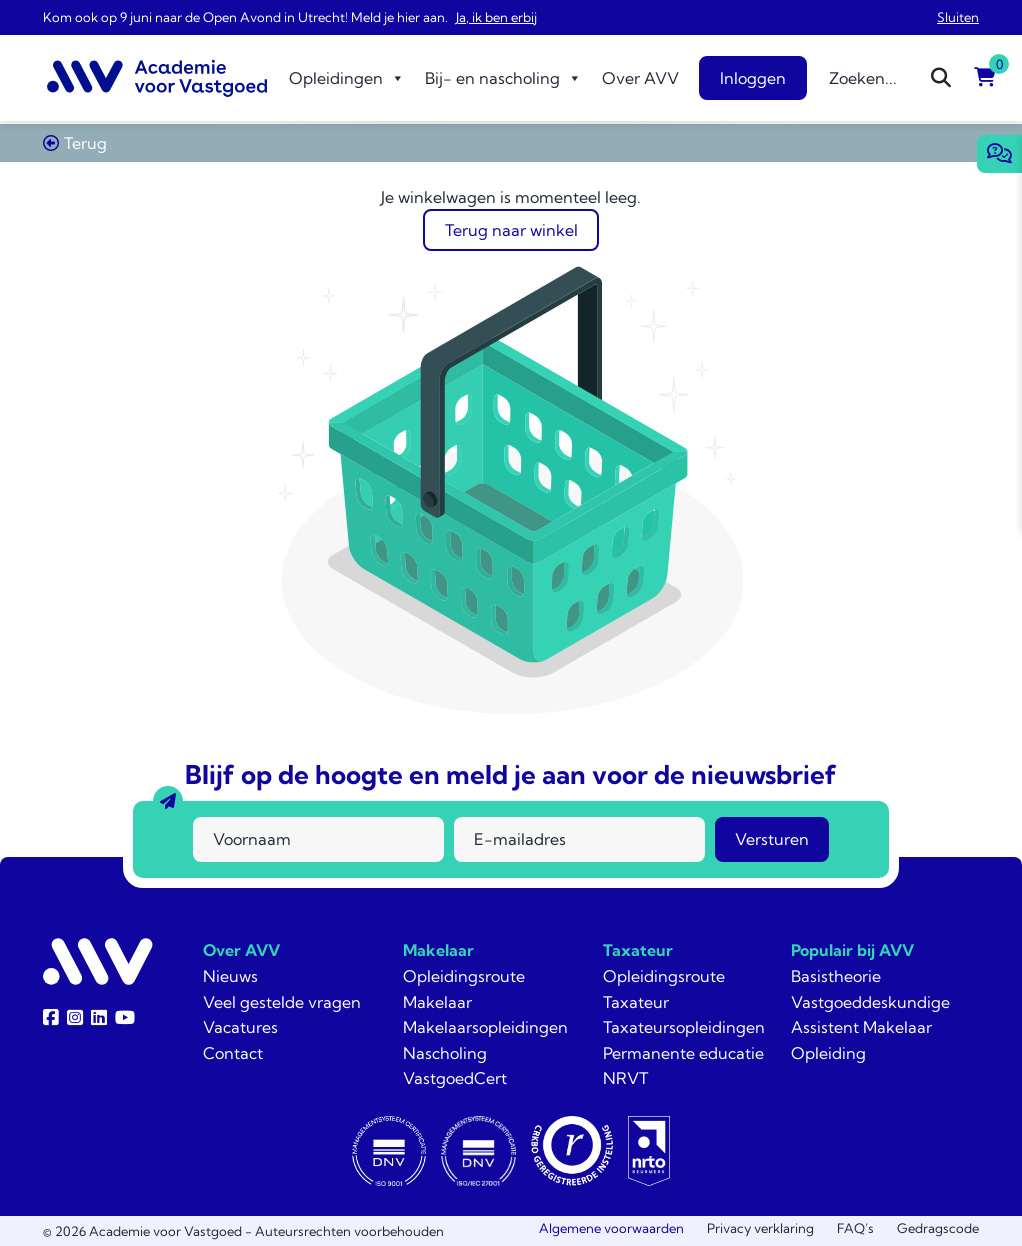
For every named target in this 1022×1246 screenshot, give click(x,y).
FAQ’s (855, 1228)
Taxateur (638, 950)
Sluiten (958, 17)
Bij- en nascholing (503, 78)
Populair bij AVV (852, 950)
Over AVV (640, 78)
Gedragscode (938, 1228)
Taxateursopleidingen (684, 1027)
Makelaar (438, 950)
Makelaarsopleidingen (485, 1027)
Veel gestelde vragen (282, 1002)
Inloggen (753, 78)
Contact (233, 1053)
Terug (75, 143)
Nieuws (230, 976)
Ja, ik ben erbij (496, 17)
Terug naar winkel (511, 230)
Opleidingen (347, 78)
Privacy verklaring (760, 1228)
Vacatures (240, 1027)
